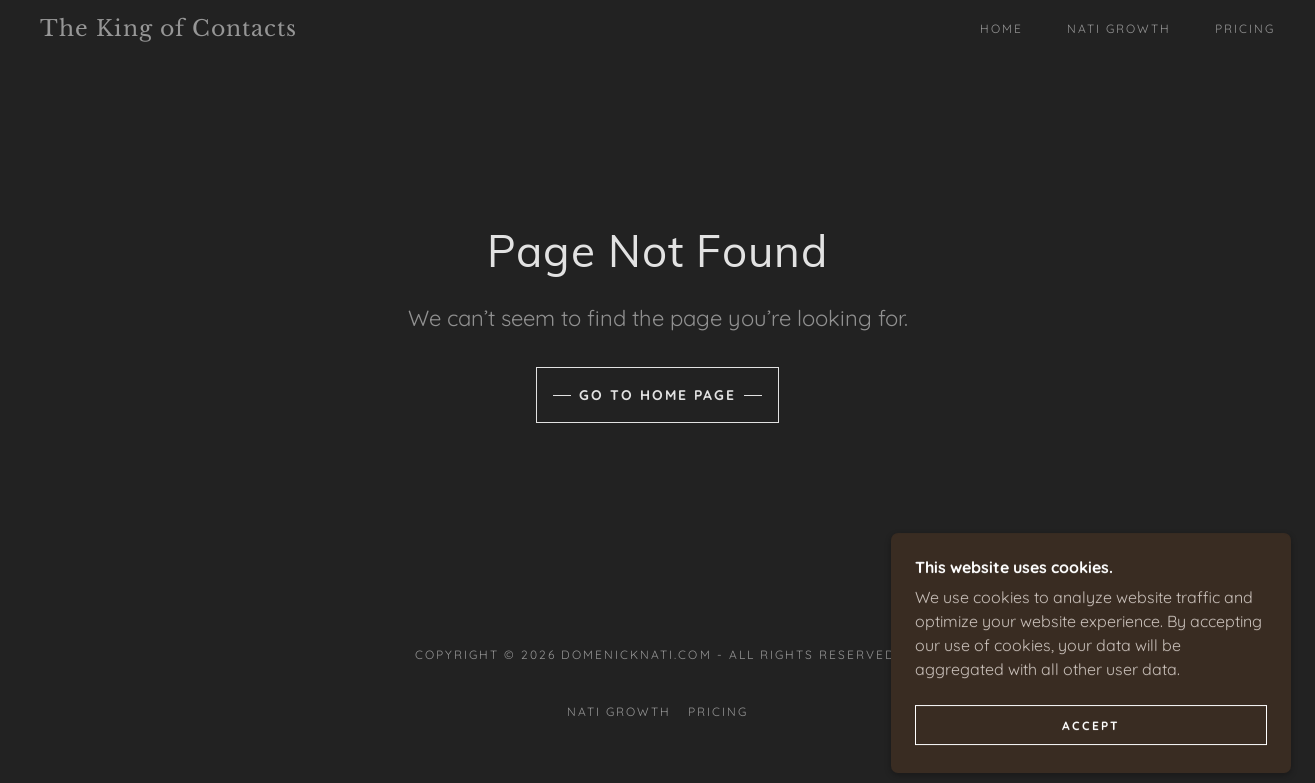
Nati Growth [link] (1119, 28)
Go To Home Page (657, 395)
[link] (209, 30)
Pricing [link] (1245, 28)
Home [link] (1001, 28)
